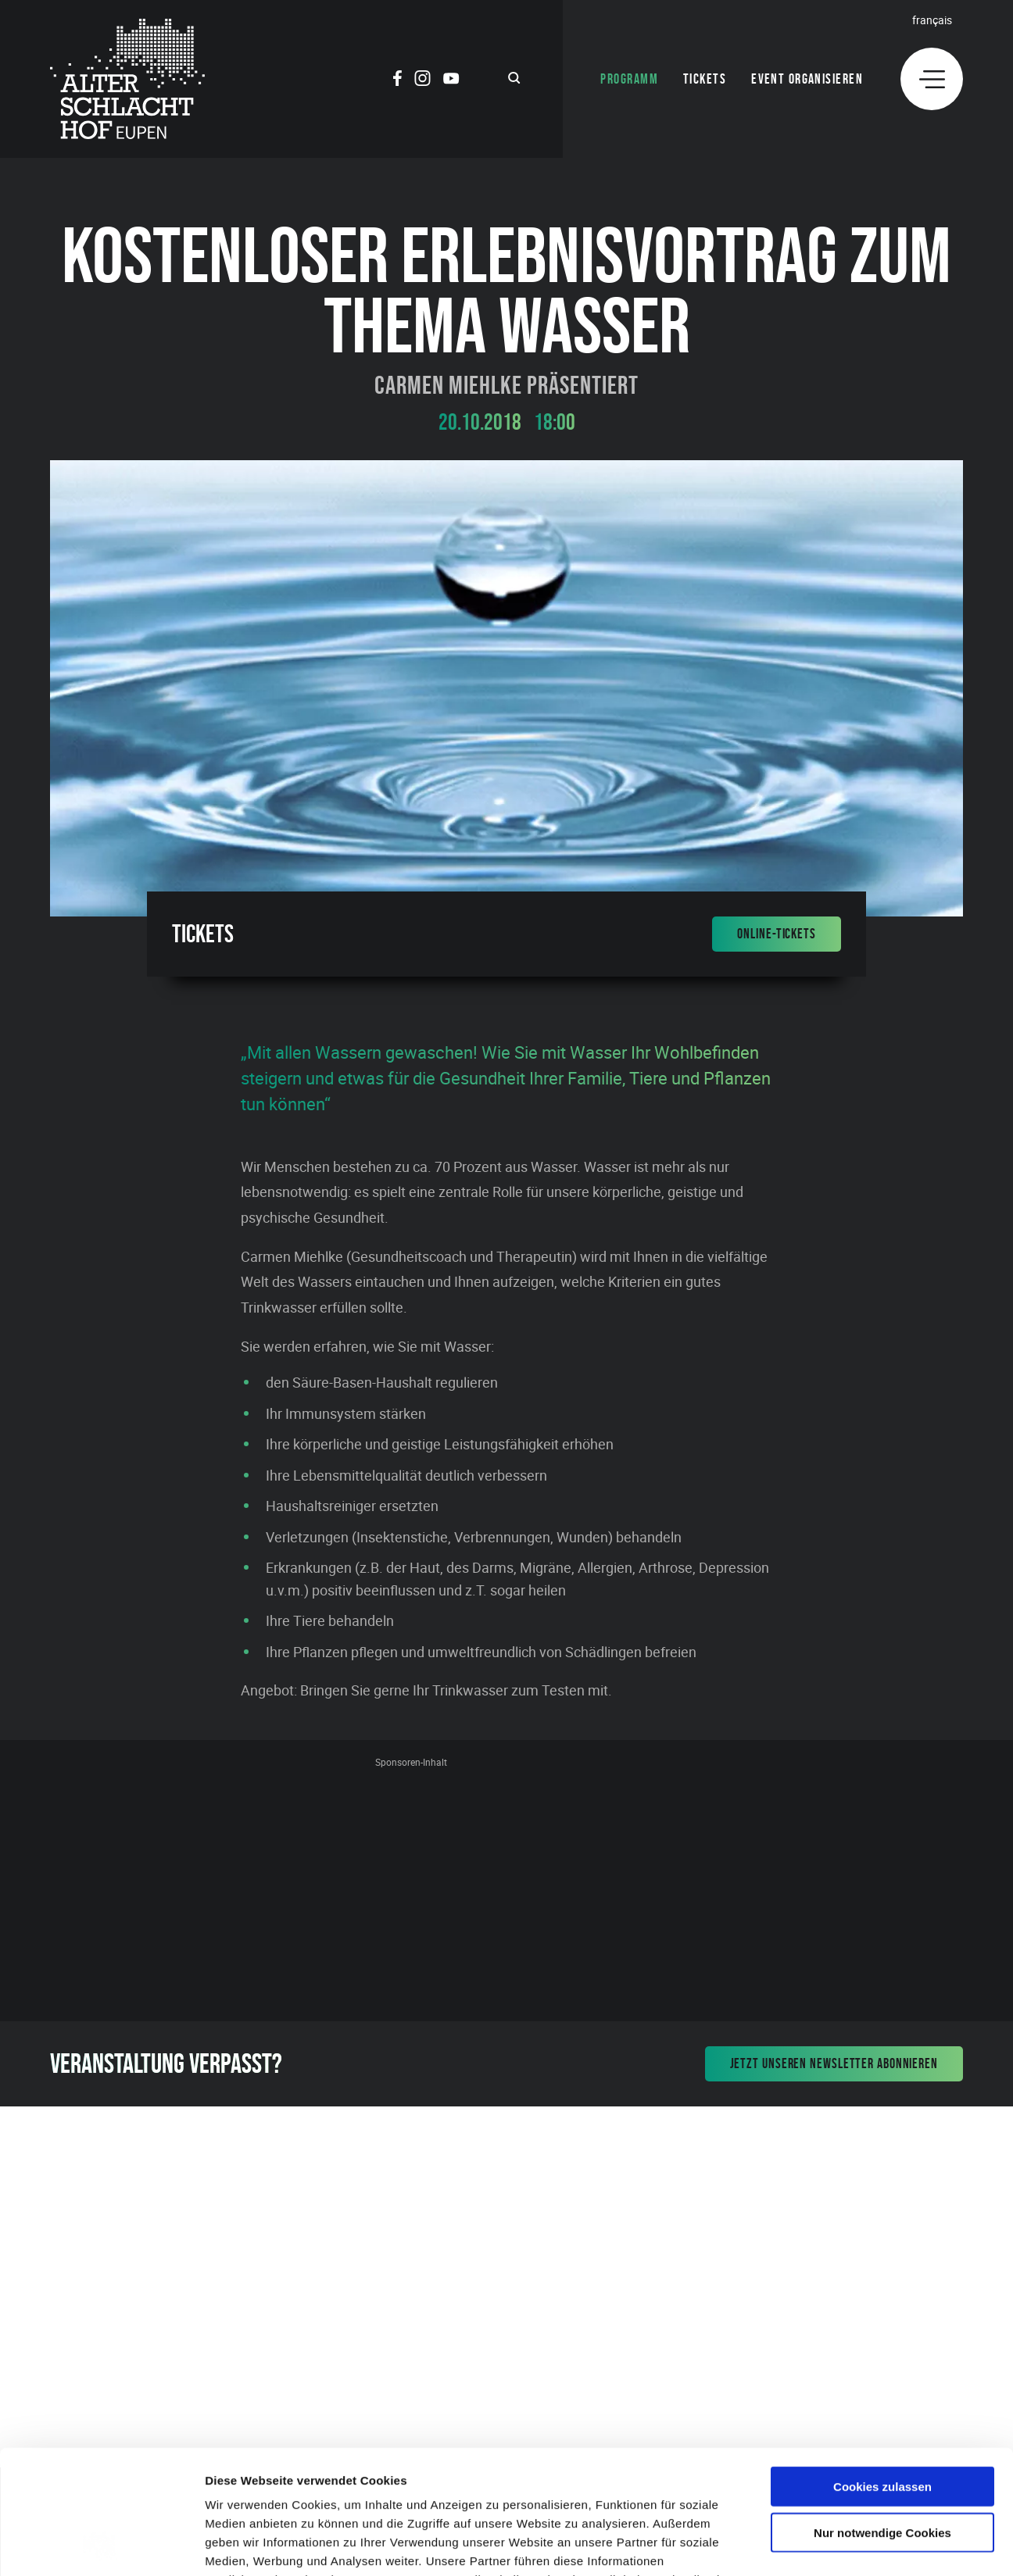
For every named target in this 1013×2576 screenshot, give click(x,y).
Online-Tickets (776, 933)
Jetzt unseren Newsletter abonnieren (834, 2063)
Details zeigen (831, 2545)
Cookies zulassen (882, 2370)
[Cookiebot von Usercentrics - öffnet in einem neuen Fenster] (101, 2545)
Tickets (704, 79)
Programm (629, 79)
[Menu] (931, 79)
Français (932, 20)
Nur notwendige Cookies (882, 2416)
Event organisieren (807, 79)
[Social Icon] (397, 80)
